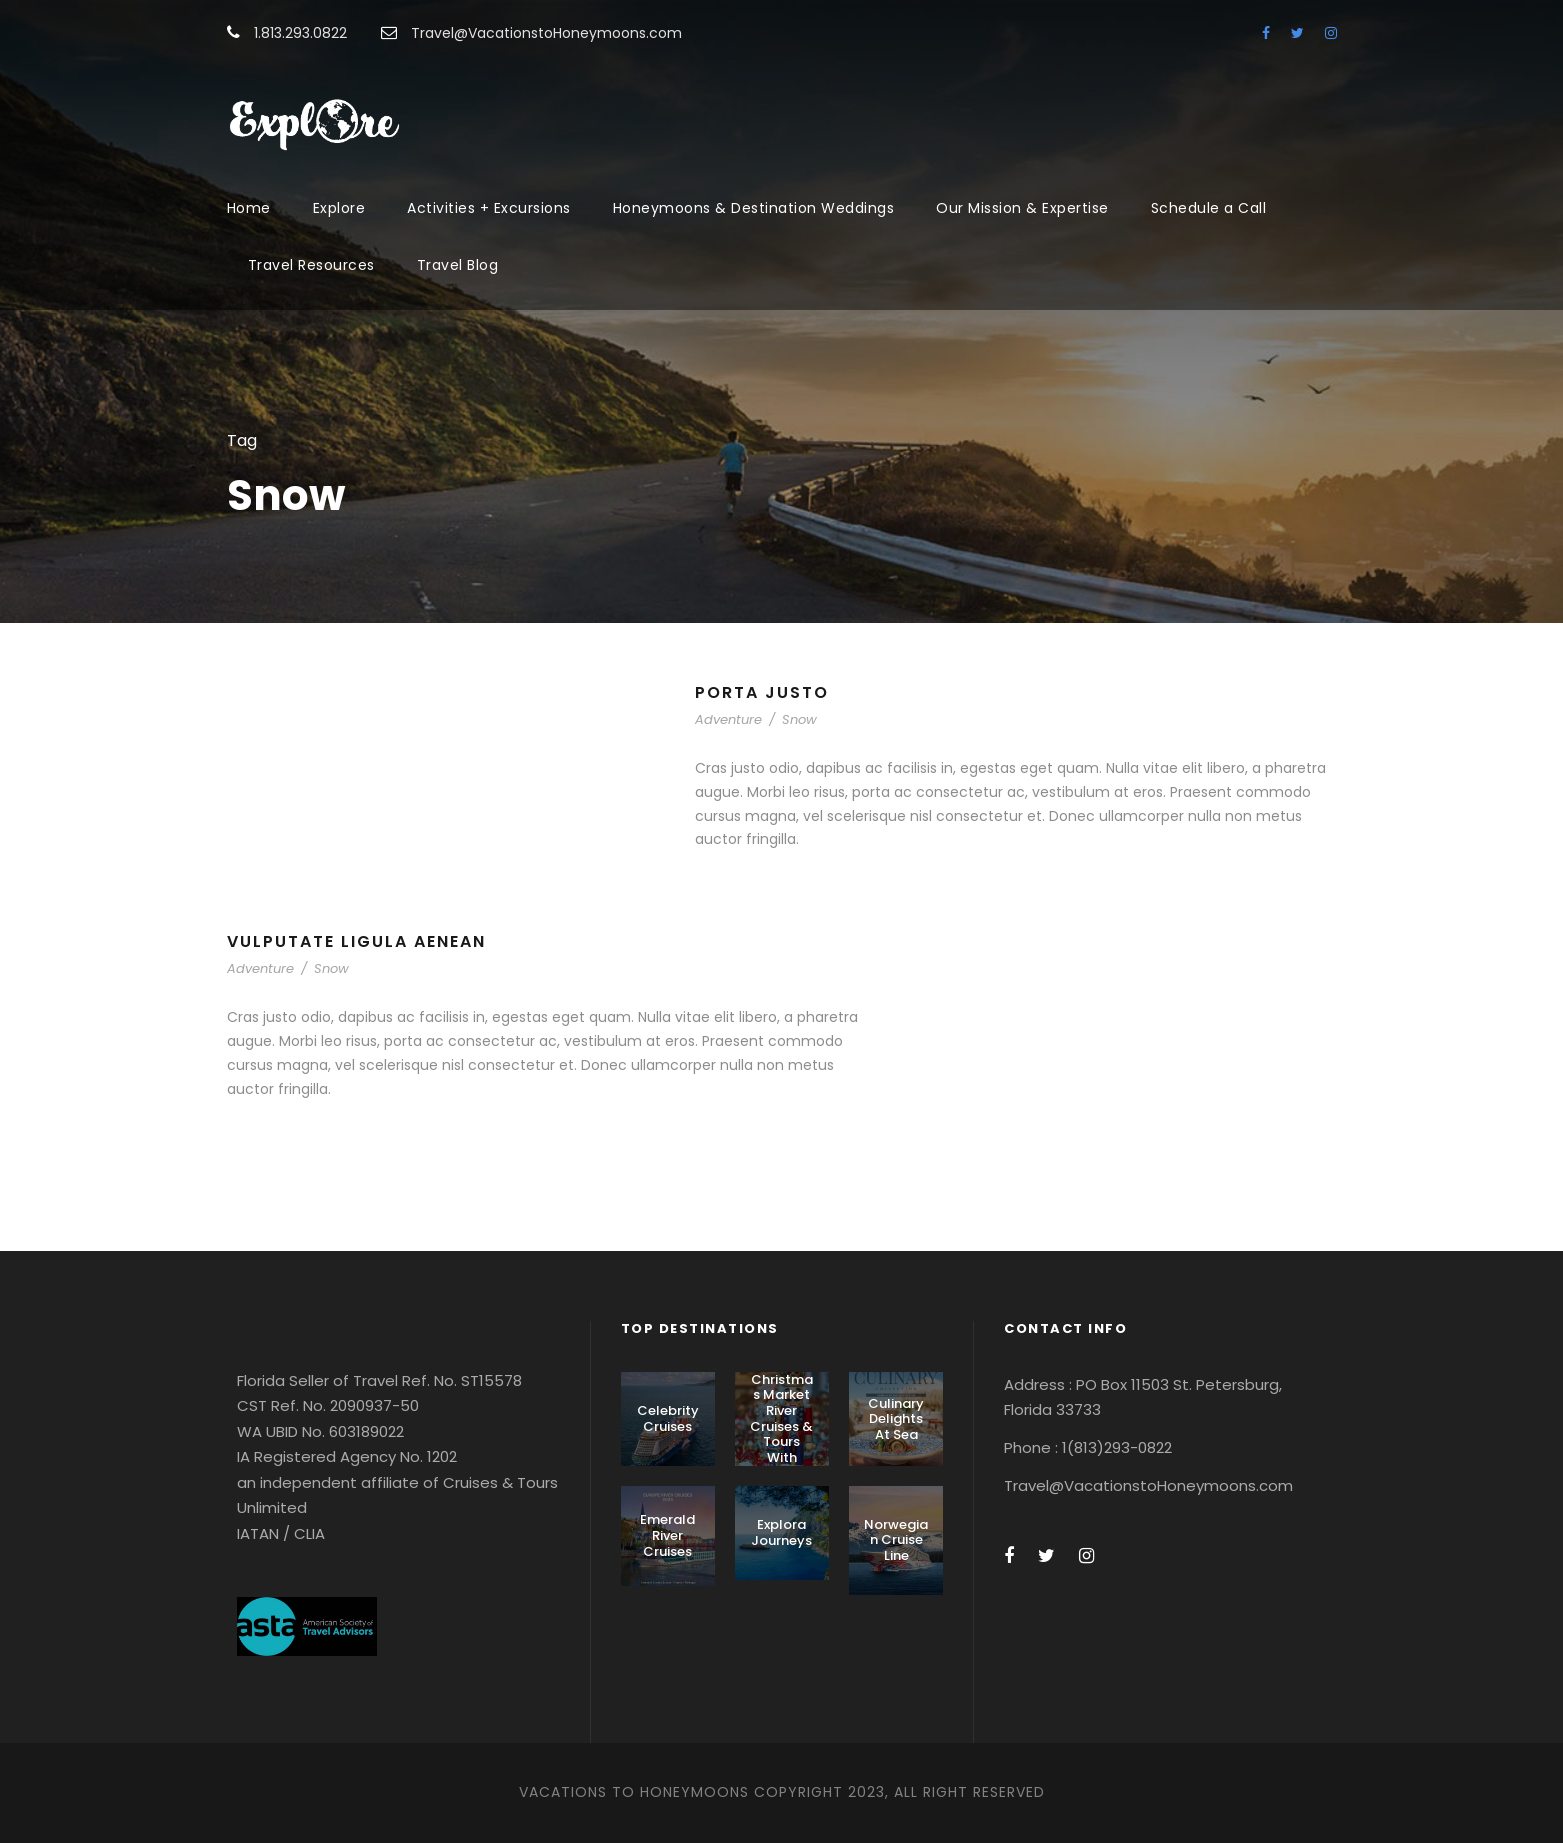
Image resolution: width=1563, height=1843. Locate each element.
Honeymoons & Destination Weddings (754, 208)
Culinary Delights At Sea (896, 1419)
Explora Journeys (781, 1532)
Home (249, 208)
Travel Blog (458, 265)
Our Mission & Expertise (1022, 208)
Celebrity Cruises (668, 1418)
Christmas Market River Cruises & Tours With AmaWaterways (781, 1434)
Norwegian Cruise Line (896, 1540)
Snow (799, 719)
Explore (339, 208)
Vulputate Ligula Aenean (356, 941)
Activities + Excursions (489, 208)
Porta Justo (762, 692)
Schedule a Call (1209, 208)
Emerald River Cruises (667, 1535)
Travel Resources (311, 265)
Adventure (728, 719)
